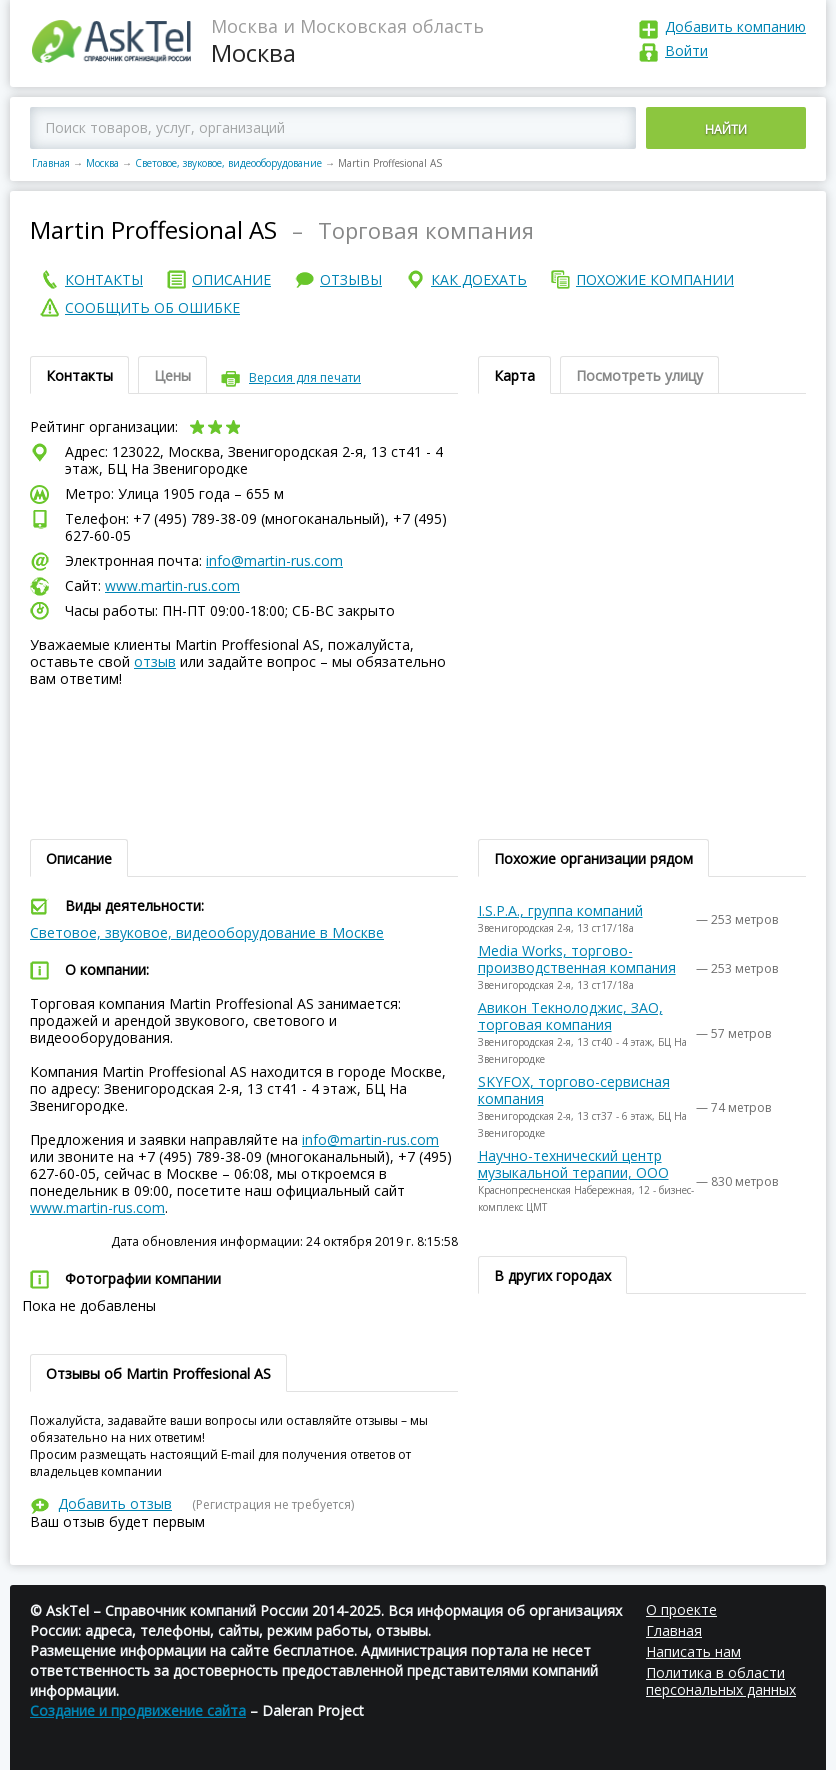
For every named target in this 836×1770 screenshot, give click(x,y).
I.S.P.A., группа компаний (560, 910)
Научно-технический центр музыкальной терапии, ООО (573, 1164)
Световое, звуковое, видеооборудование (228, 163)
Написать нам (693, 1651)
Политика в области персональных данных (721, 1681)
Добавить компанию (735, 26)
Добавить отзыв (115, 1503)
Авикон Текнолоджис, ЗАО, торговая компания (570, 1016)
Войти (686, 50)
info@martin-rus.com (274, 560)
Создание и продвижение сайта (138, 1710)
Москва (102, 163)
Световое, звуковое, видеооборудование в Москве (207, 932)
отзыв (155, 661)
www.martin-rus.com (172, 585)
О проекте (681, 1609)
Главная (51, 163)
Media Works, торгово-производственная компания (577, 959)
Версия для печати (305, 377)
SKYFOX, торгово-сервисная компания (574, 1090)
